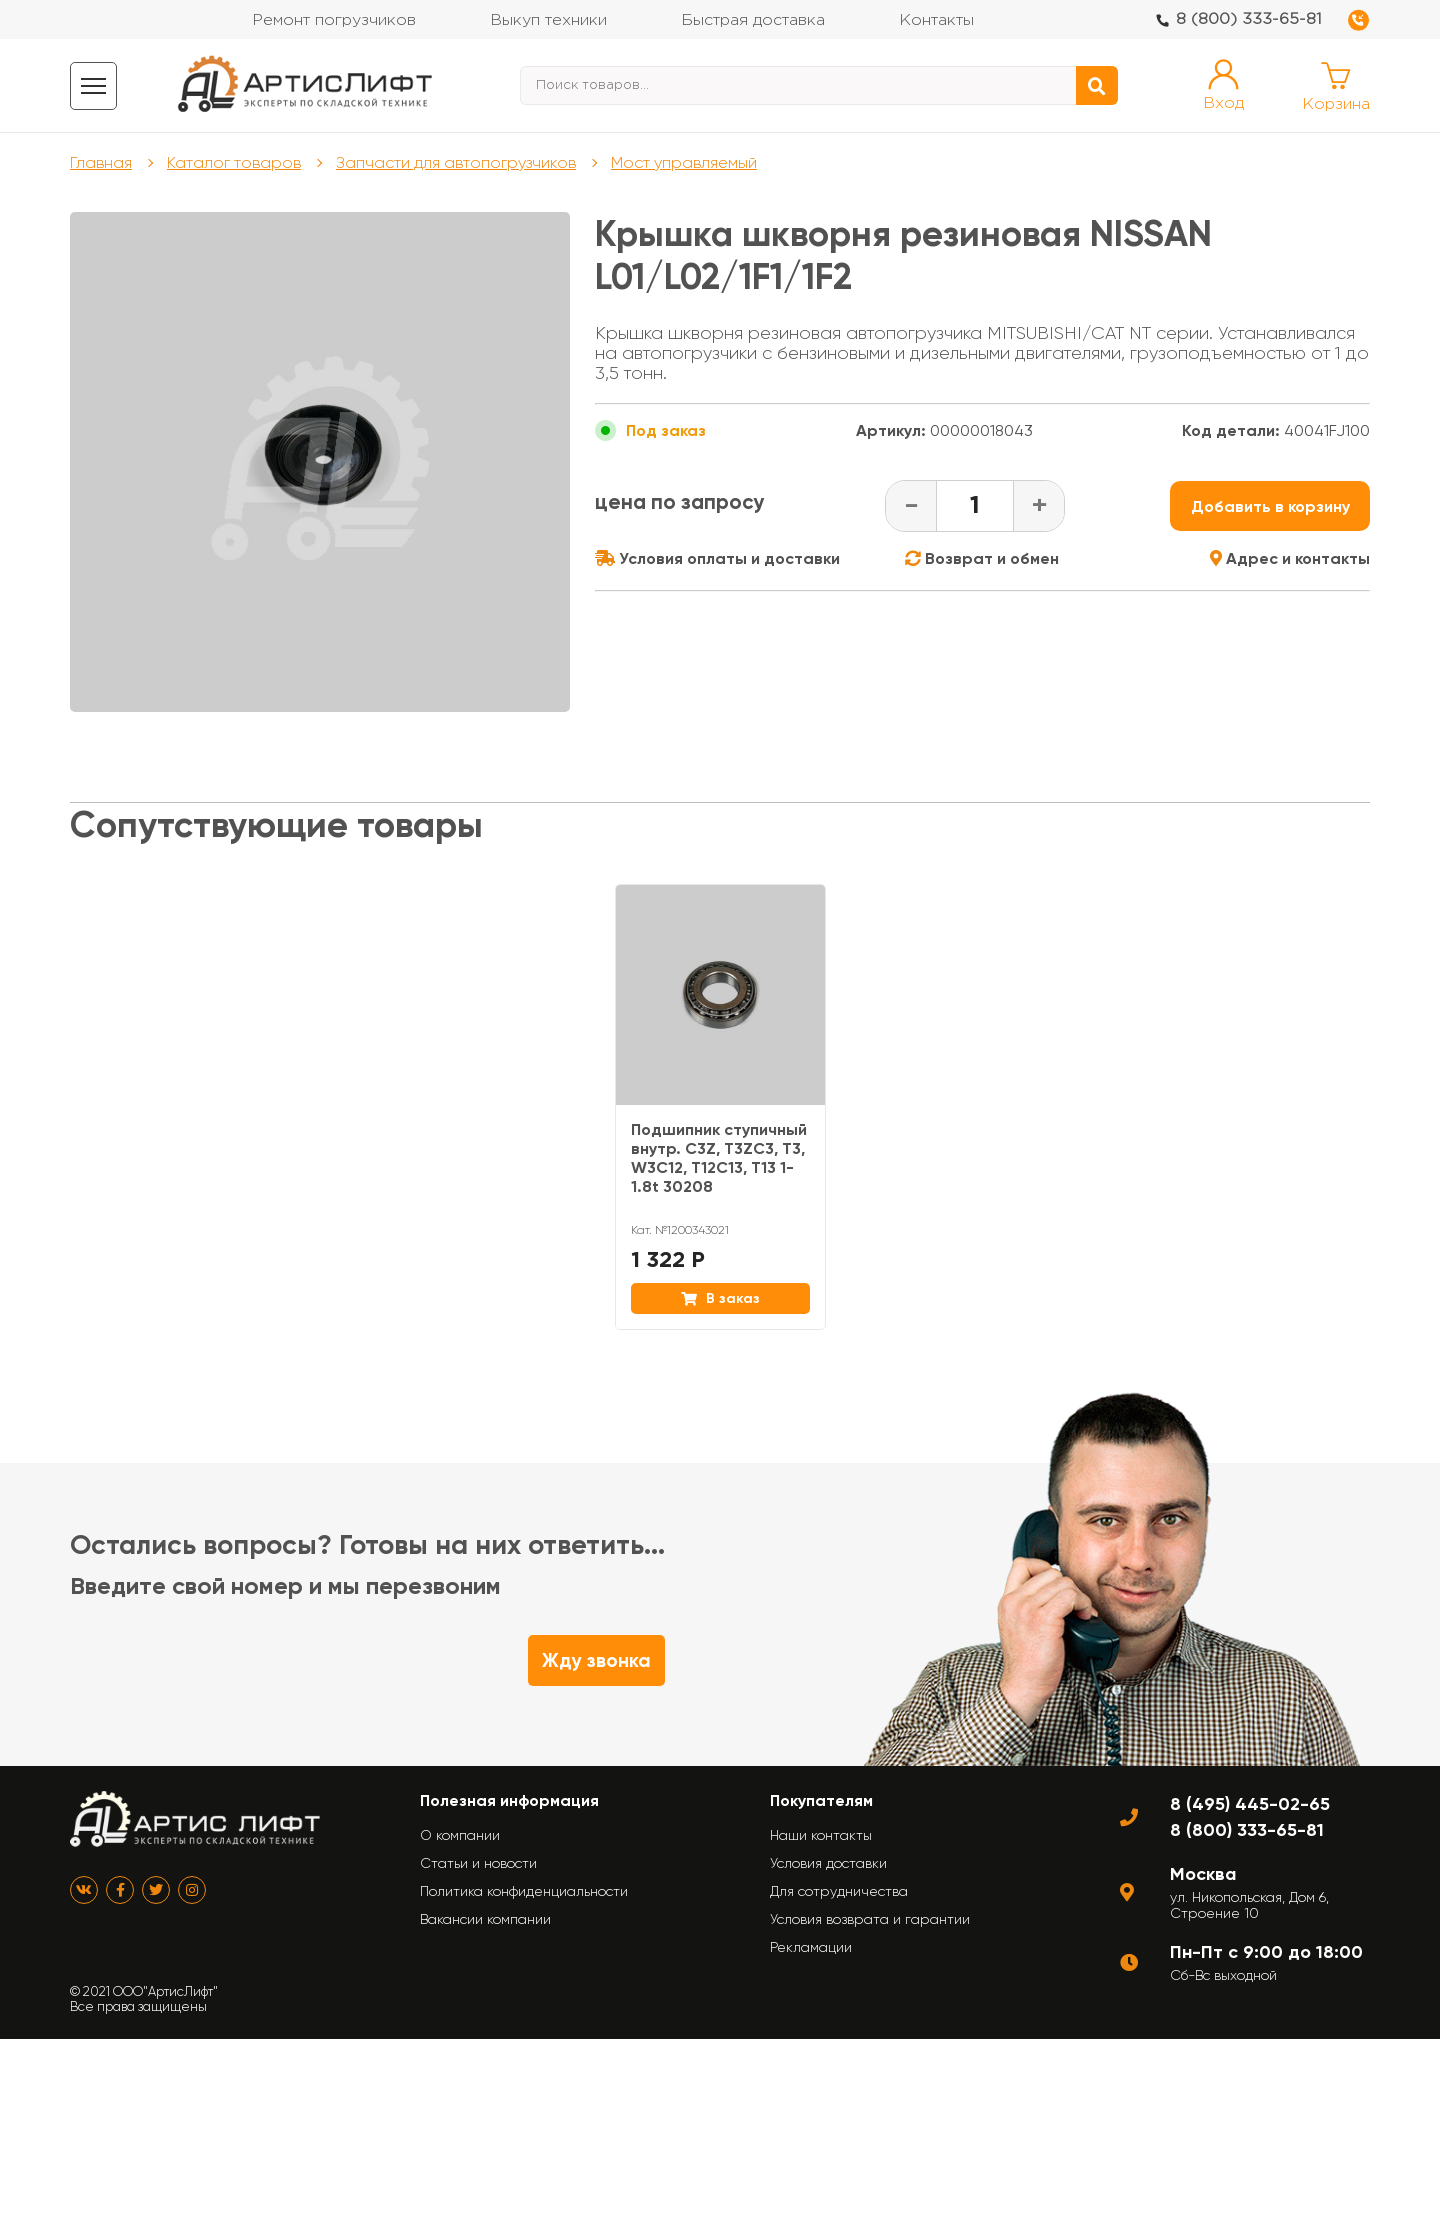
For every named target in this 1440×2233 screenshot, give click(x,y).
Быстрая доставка (753, 20)
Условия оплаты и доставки (717, 558)
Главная (101, 162)
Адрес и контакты (1290, 558)
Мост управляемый (684, 162)
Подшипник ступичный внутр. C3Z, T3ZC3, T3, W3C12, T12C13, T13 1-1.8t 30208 (719, 1158)
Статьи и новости (478, 1863)
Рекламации (811, 1947)
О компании (460, 1835)
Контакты (936, 20)
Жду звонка (596, 1660)
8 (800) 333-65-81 (1249, 19)
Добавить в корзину (1270, 506)
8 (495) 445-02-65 (1250, 1804)
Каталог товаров (234, 162)
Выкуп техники (548, 20)
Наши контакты (821, 1835)
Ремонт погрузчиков (334, 20)
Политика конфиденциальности (524, 1891)
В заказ (720, 1298)
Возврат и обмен (982, 558)
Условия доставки (828, 1863)
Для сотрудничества (839, 1891)
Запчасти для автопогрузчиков (456, 162)
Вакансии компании (485, 1919)
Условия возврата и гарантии (870, 1919)
